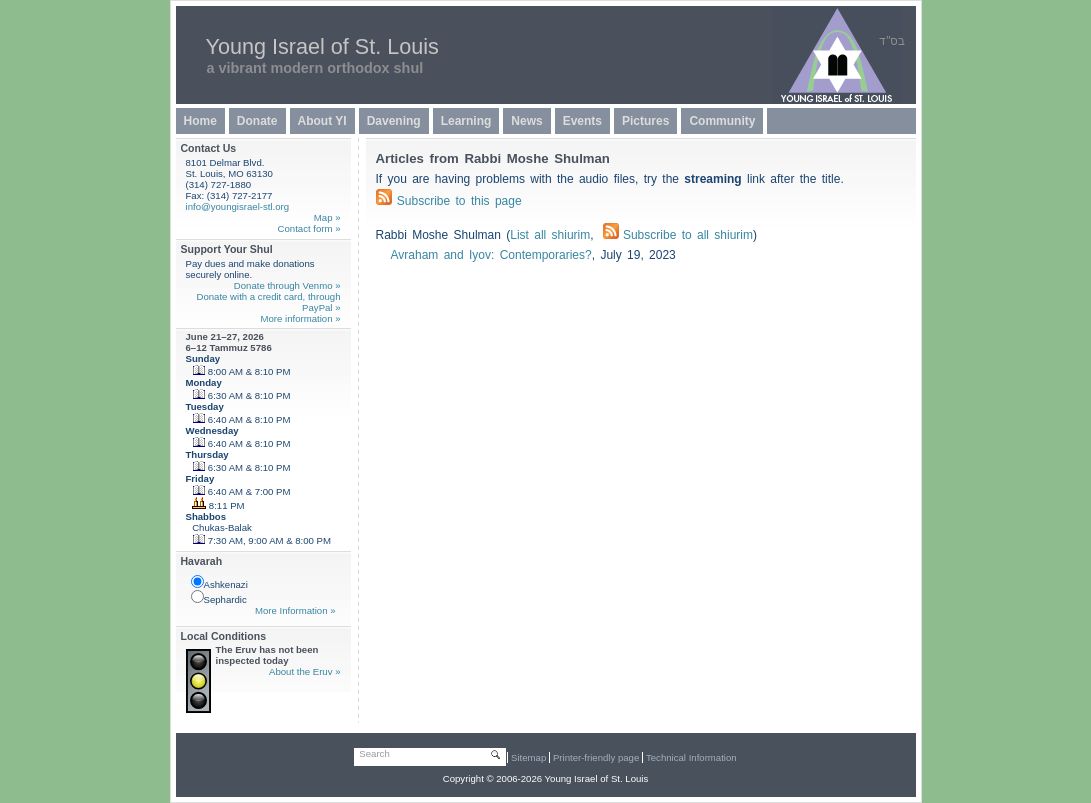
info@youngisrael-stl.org (238, 206)
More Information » (295, 610)
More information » (301, 318)
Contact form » (309, 228)
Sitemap (528, 757)
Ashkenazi (219, 582)
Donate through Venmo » (287, 285)
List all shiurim (550, 235)
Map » (327, 217)
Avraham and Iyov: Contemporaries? (491, 255)
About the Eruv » (304, 671)
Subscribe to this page (459, 201)
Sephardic (219, 597)
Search (374, 753)
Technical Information (691, 757)
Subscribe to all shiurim (678, 235)
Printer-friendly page (596, 757)
